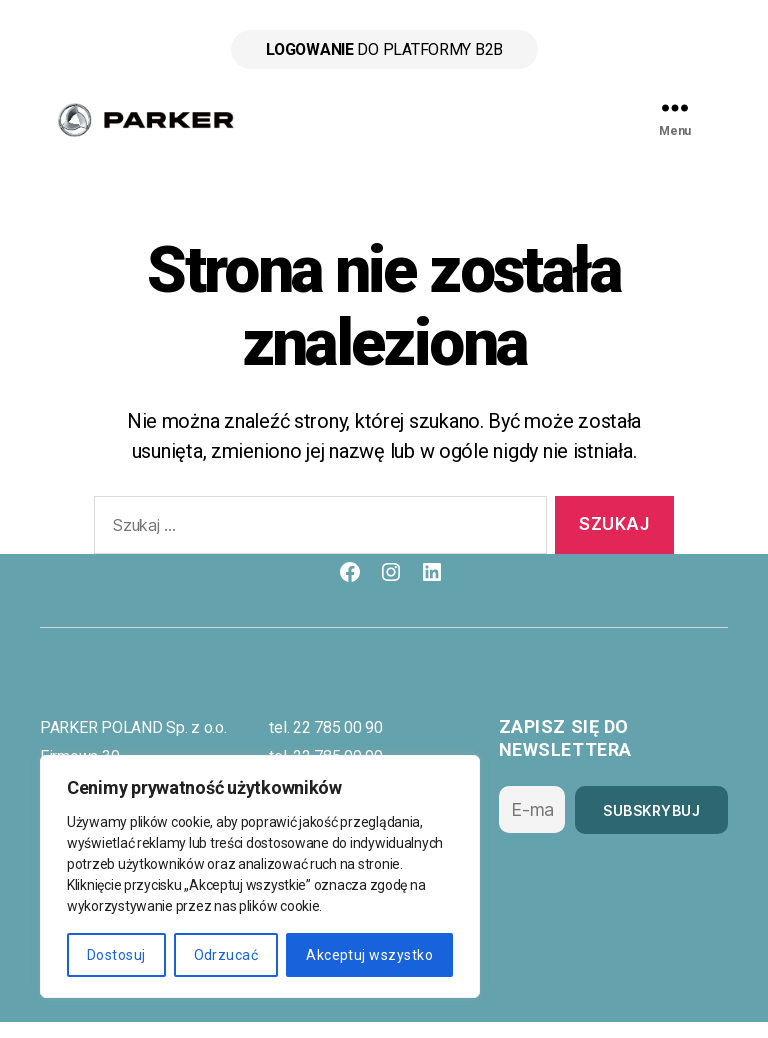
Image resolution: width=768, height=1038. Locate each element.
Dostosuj (116, 955)
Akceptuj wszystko (369, 955)
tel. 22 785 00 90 (325, 743)
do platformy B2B (383, 49)
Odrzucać (226, 955)
